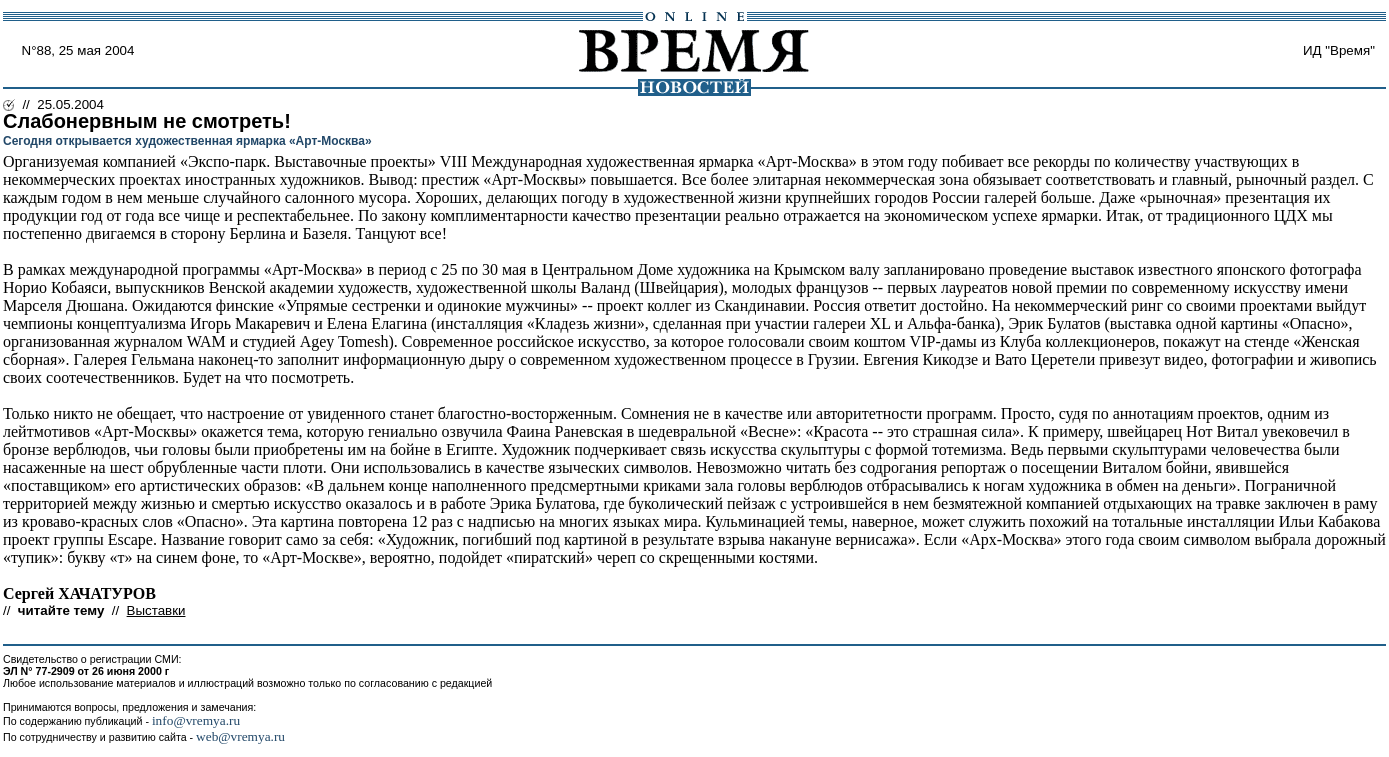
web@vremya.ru (240, 736)
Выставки (156, 610)
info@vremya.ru (196, 720)
